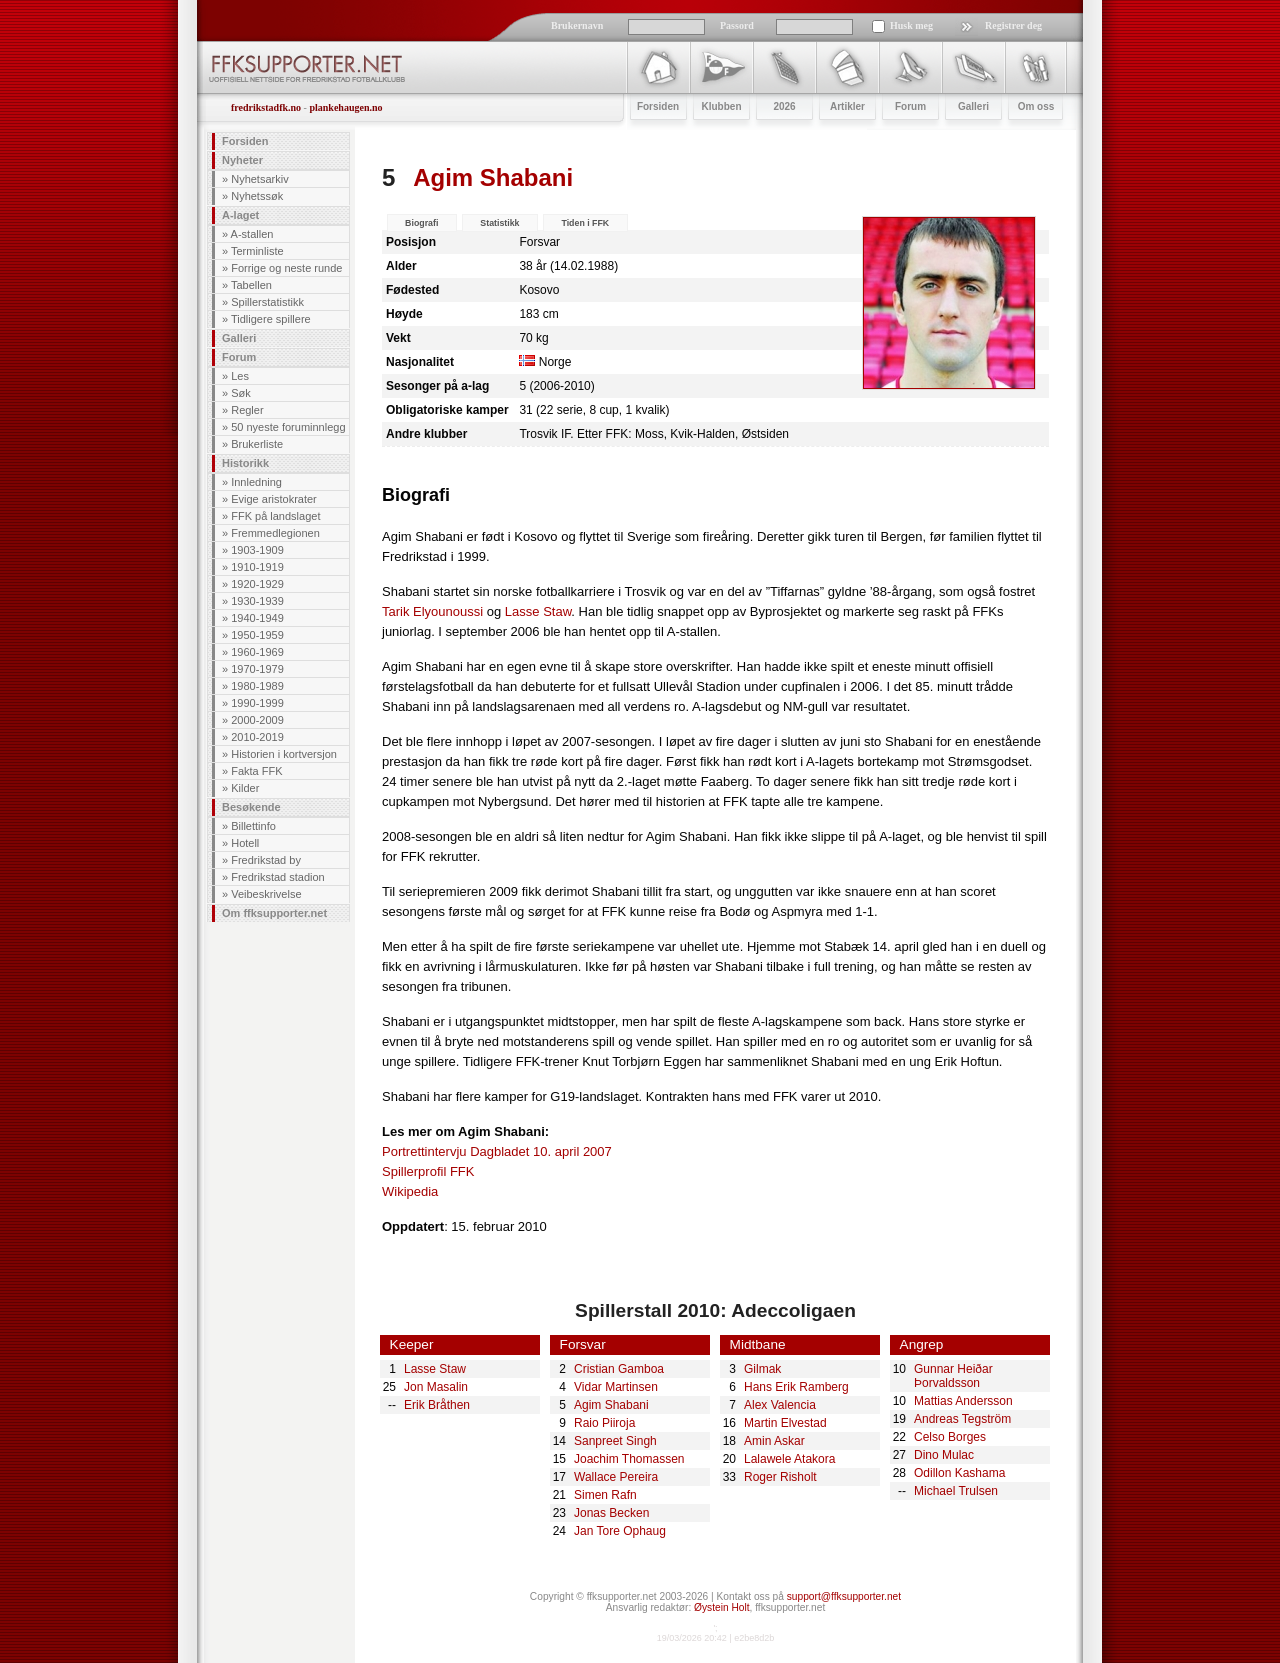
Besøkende (251, 807)
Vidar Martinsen (616, 1387)
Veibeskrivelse (266, 894)
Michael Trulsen (956, 1491)
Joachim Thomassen (629, 1459)
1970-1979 (257, 669)
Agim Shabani (611, 1405)
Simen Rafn (605, 1495)
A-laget (240, 215)
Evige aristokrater (274, 499)
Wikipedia (410, 1191)
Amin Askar (774, 1441)
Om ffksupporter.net (274, 913)
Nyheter (242, 160)
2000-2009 (257, 720)
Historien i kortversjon (284, 754)
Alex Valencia (780, 1405)
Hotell (245, 843)
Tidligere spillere (271, 319)
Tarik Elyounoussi (432, 611)
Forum (239, 357)
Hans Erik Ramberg (796, 1387)
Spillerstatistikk (267, 302)
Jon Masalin (436, 1387)
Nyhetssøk (257, 196)
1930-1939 (257, 601)
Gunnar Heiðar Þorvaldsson (953, 1376)
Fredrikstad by (266, 860)
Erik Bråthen (437, 1405)
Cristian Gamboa (619, 1369)
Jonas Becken (611, 1513)
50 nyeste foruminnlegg (288, 427)
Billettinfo (253, 826)
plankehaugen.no (345, 107)
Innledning (256, 482)
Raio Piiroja (604, 1423)
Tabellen (251, 285)
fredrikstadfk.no (266, 107)
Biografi (421, 223)
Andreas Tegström (962, 1419)
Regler (247, 410)
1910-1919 (257, 567)
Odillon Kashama (959, 1473)
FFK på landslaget (275, 516)
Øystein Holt (721, 1607)
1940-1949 (257, 618)
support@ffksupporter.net (844, 1596)
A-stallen (252, 234)
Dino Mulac (944, 1455)
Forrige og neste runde (286, 268)
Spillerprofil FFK (428, 1171)
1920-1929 (257, 584)
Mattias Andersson (963, 1401)
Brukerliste (257, 444)
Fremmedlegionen (275, 533)
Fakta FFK (256, 771)
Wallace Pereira (616, 1477)
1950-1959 (257, 635)
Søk (241, 393)
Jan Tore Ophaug (620, 1531)
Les (240, 376)
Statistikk (499, 223)
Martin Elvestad (785, 1423)
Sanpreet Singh (615, 1441)
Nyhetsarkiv (259, 179)
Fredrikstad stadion (278, 877)
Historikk (245, 463)
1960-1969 (257, 652)
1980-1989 (257, 686)
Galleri (239, 338)
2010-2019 (257, 737)
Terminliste (257, 251)
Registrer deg (1013, 25)
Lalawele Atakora (789, 1459)
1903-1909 (257, 550)
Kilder (245, 788)
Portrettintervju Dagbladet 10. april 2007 (497, 1151)
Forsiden (245, 141)
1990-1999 (257, 703)
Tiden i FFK (585, 223)
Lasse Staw (538, 611)
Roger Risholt (780, 1477)
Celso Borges (950, 1437)
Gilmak (762, 1369)
